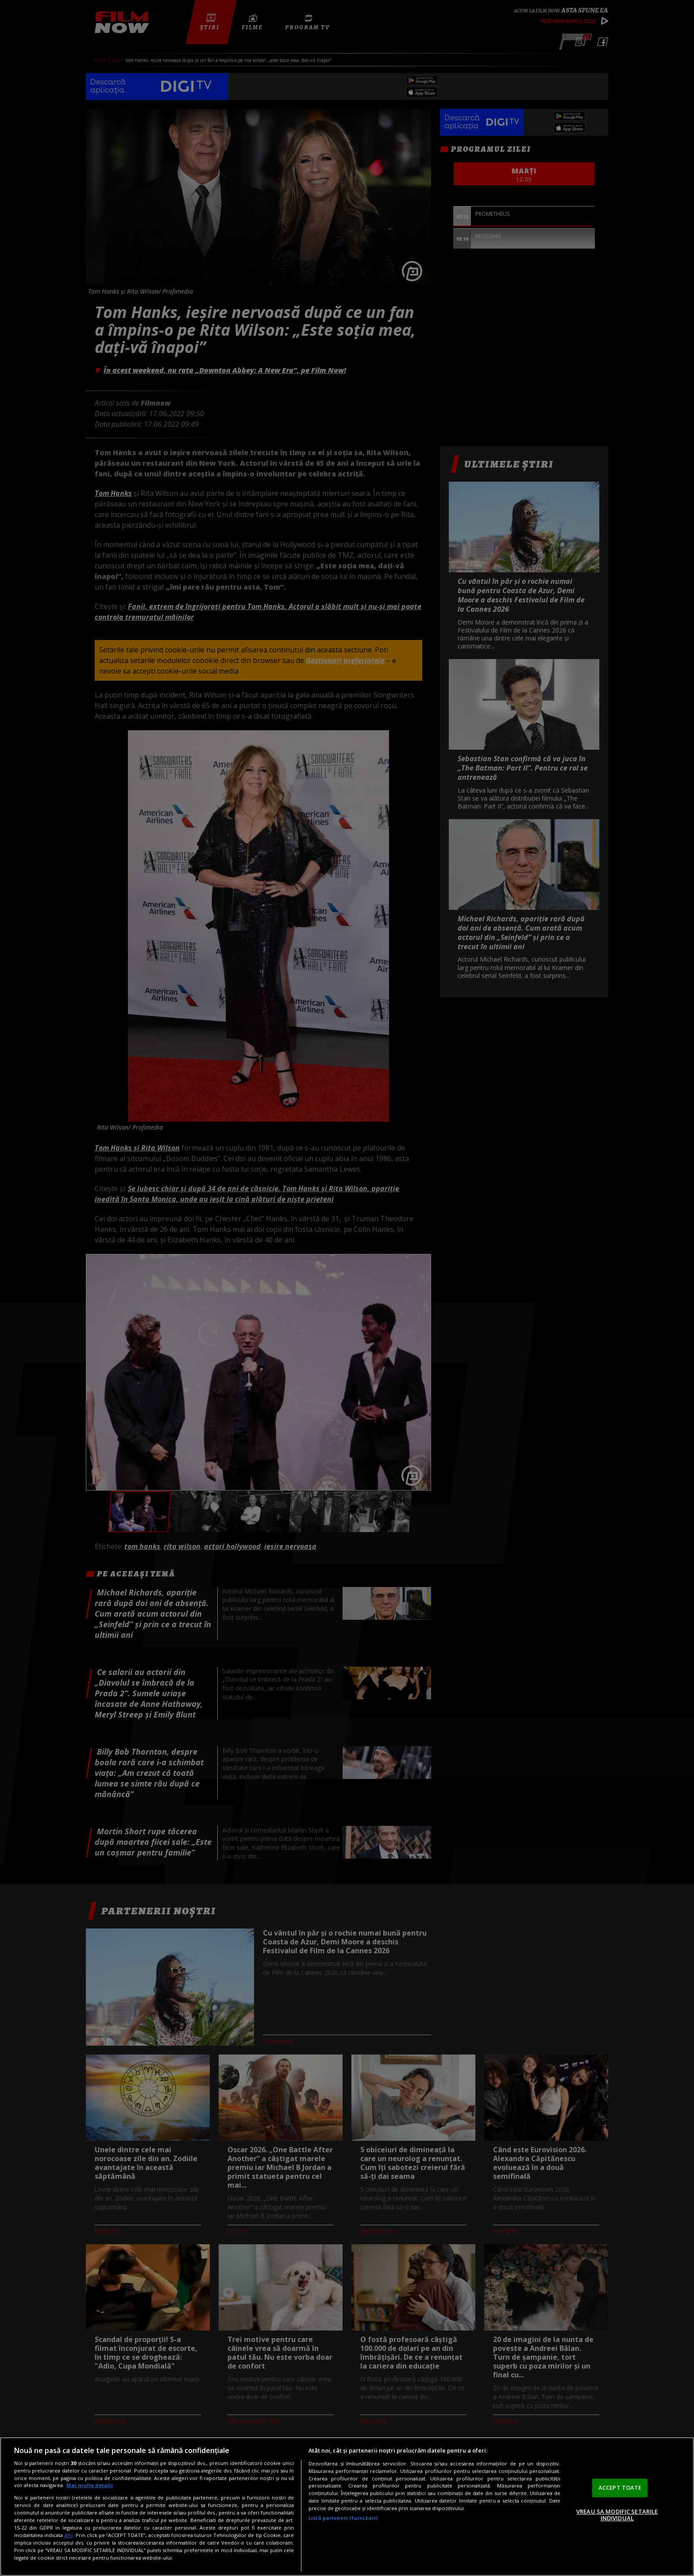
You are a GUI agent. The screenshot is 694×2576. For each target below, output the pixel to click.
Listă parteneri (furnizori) (343, 2518)
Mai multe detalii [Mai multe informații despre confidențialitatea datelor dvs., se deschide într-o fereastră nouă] (89, 2485)
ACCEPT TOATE (620, 2488)
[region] (347, 2506)
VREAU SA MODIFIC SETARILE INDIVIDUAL (617, 2514)
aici (68, 2535)
